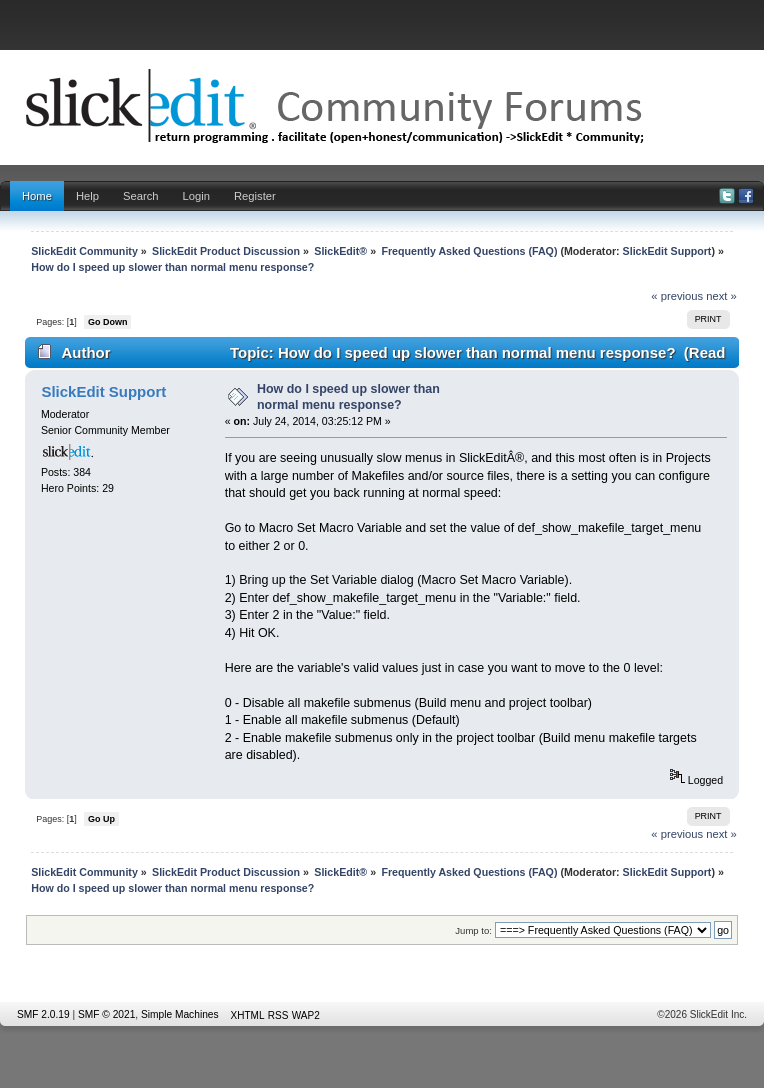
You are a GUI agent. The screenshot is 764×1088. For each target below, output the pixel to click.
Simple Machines (180, 1014)
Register (255, 196)
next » (721, 296)
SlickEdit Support (667, 251)
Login (196, 196)
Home (37, 196)
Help (87, 196)
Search (141, 196)
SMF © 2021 (106, 1014)
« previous (677, 296)
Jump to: (473, 930)
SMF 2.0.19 (43, 1014)
